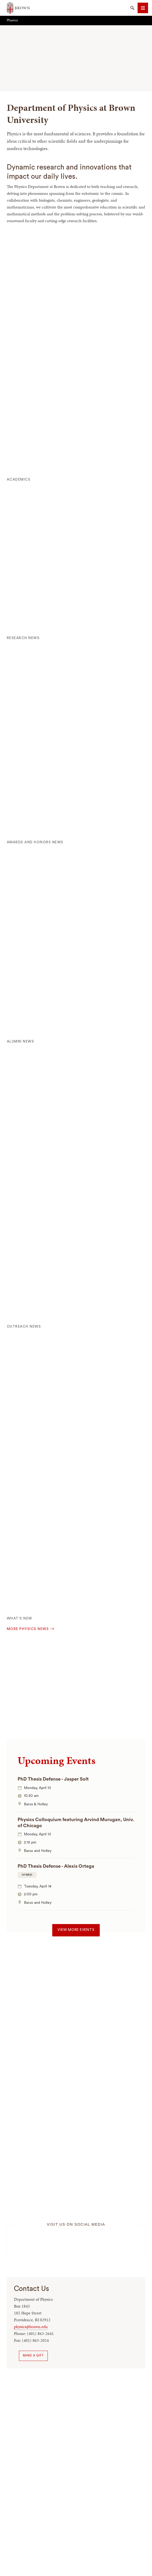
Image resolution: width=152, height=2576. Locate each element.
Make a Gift (33, 2355)
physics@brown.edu (31, 2327)
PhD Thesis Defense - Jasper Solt (53, 1779)
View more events (75, 1930)
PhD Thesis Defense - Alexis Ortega (56, 1866)
